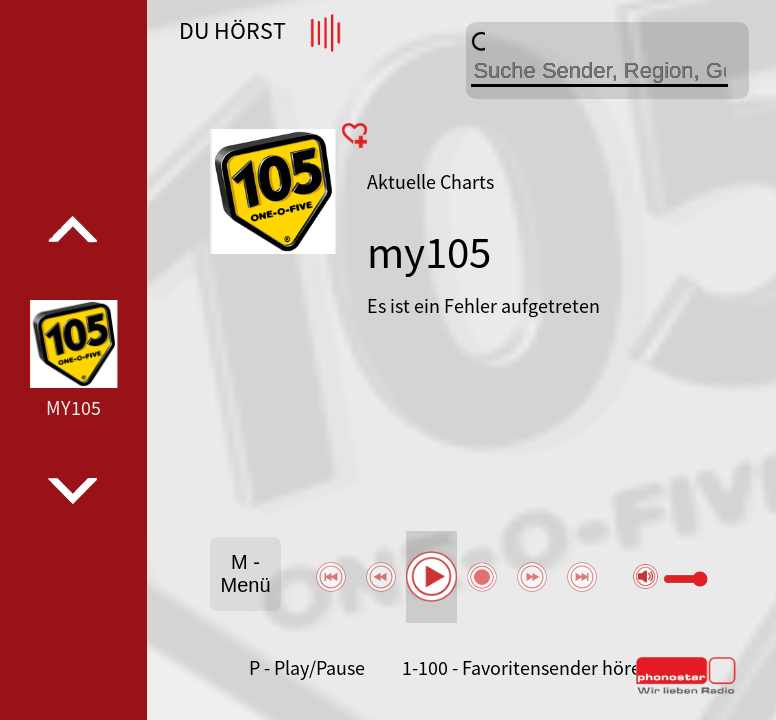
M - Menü (245, 573)
